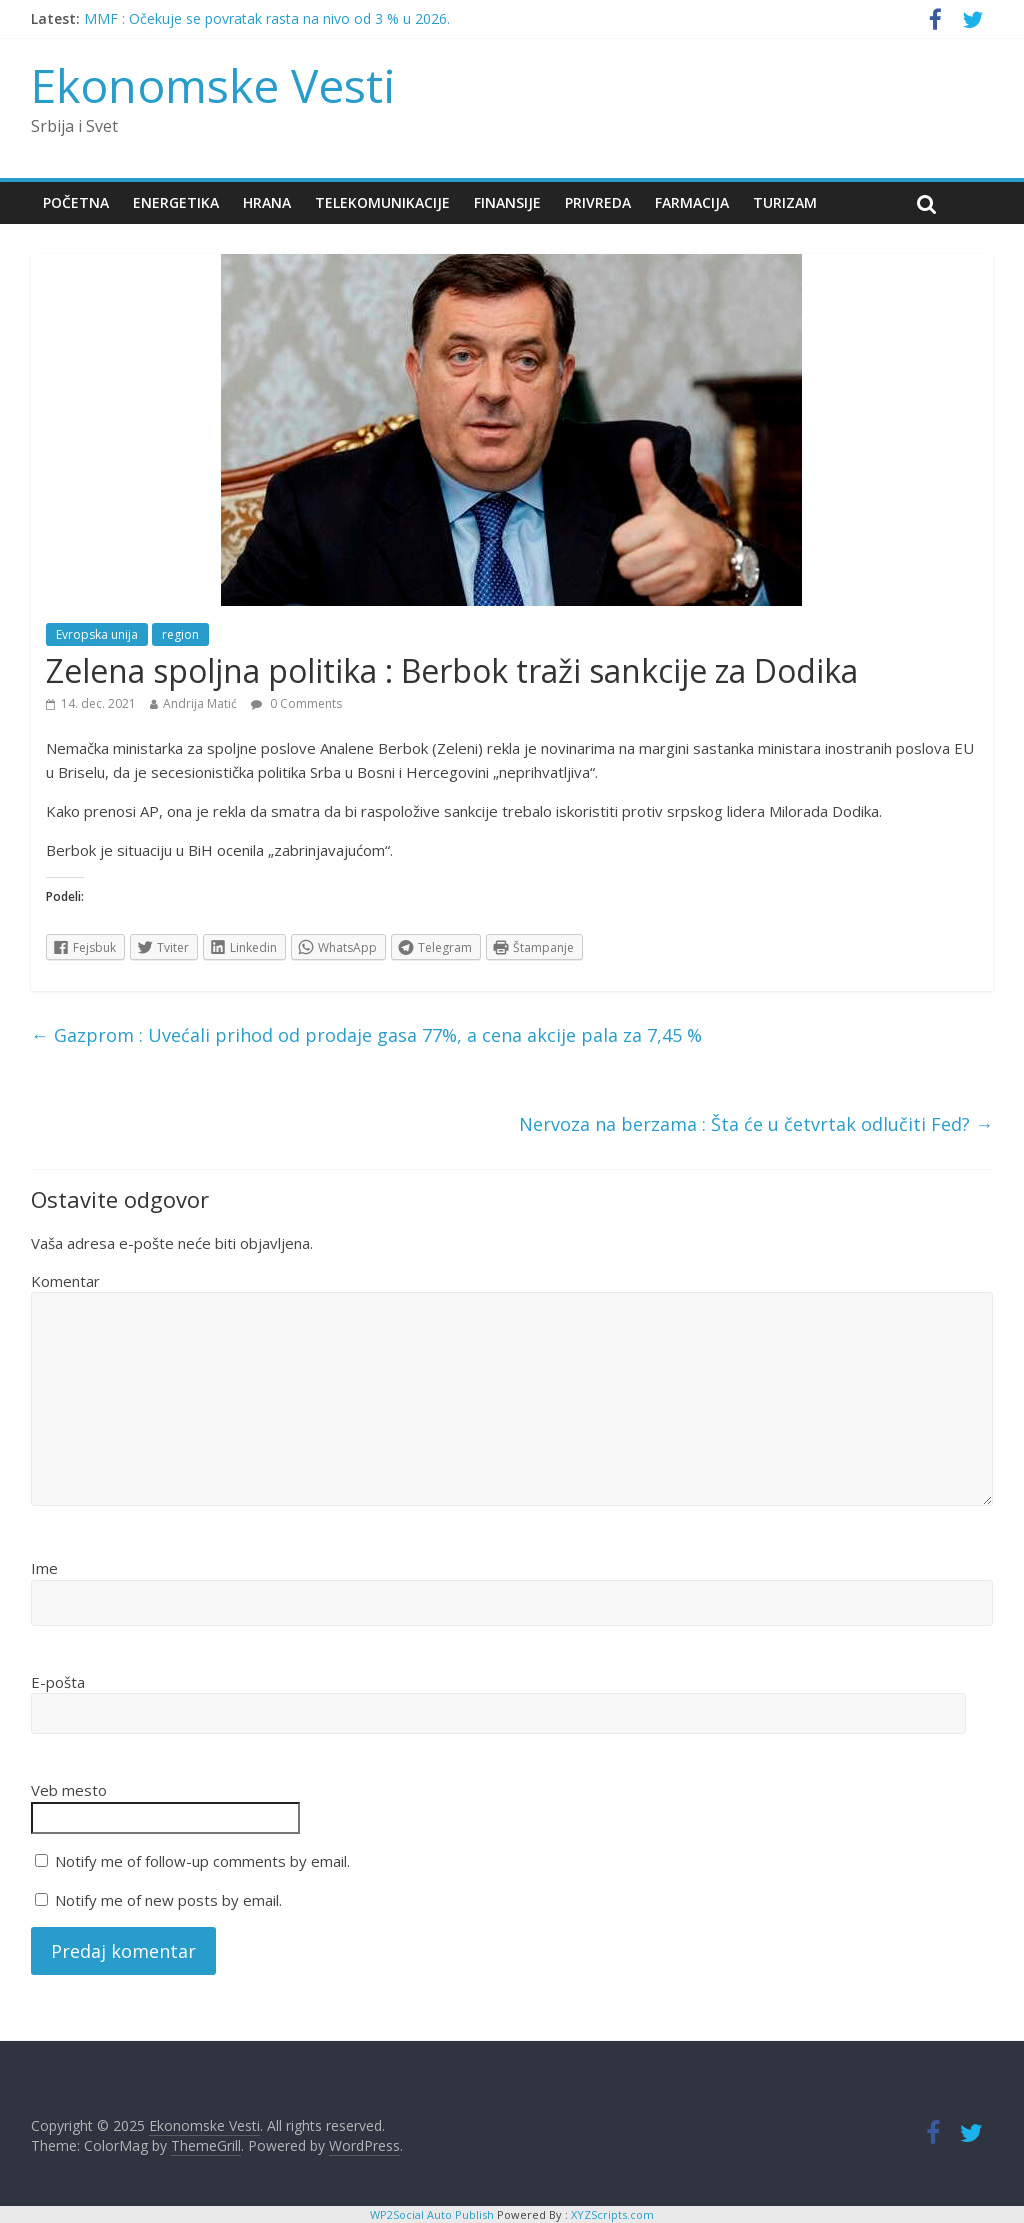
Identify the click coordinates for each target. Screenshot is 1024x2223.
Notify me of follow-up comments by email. (202, 1861)
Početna (76, 202)
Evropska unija (97, 634)
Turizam (785, 202)
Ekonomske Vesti (213, 85)
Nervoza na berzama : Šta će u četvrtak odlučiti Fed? (756, 1124)
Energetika (176, 202)
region (180, 634)
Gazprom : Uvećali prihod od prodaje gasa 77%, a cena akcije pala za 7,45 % (366, 1035)
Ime (44, 1568)
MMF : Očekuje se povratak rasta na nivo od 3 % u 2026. (267, 18)
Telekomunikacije (382, 202)
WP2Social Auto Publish (432, 2214)
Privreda (598, 202)
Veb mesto (69, 1790)
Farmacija (692, 202)
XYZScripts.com (612, 2214)
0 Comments (296, 703)
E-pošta (58, 1682)
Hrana (267, 202)
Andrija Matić (200, 703)
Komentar (65, 1281)
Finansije (507, 202)
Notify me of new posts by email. (168, 1900)
